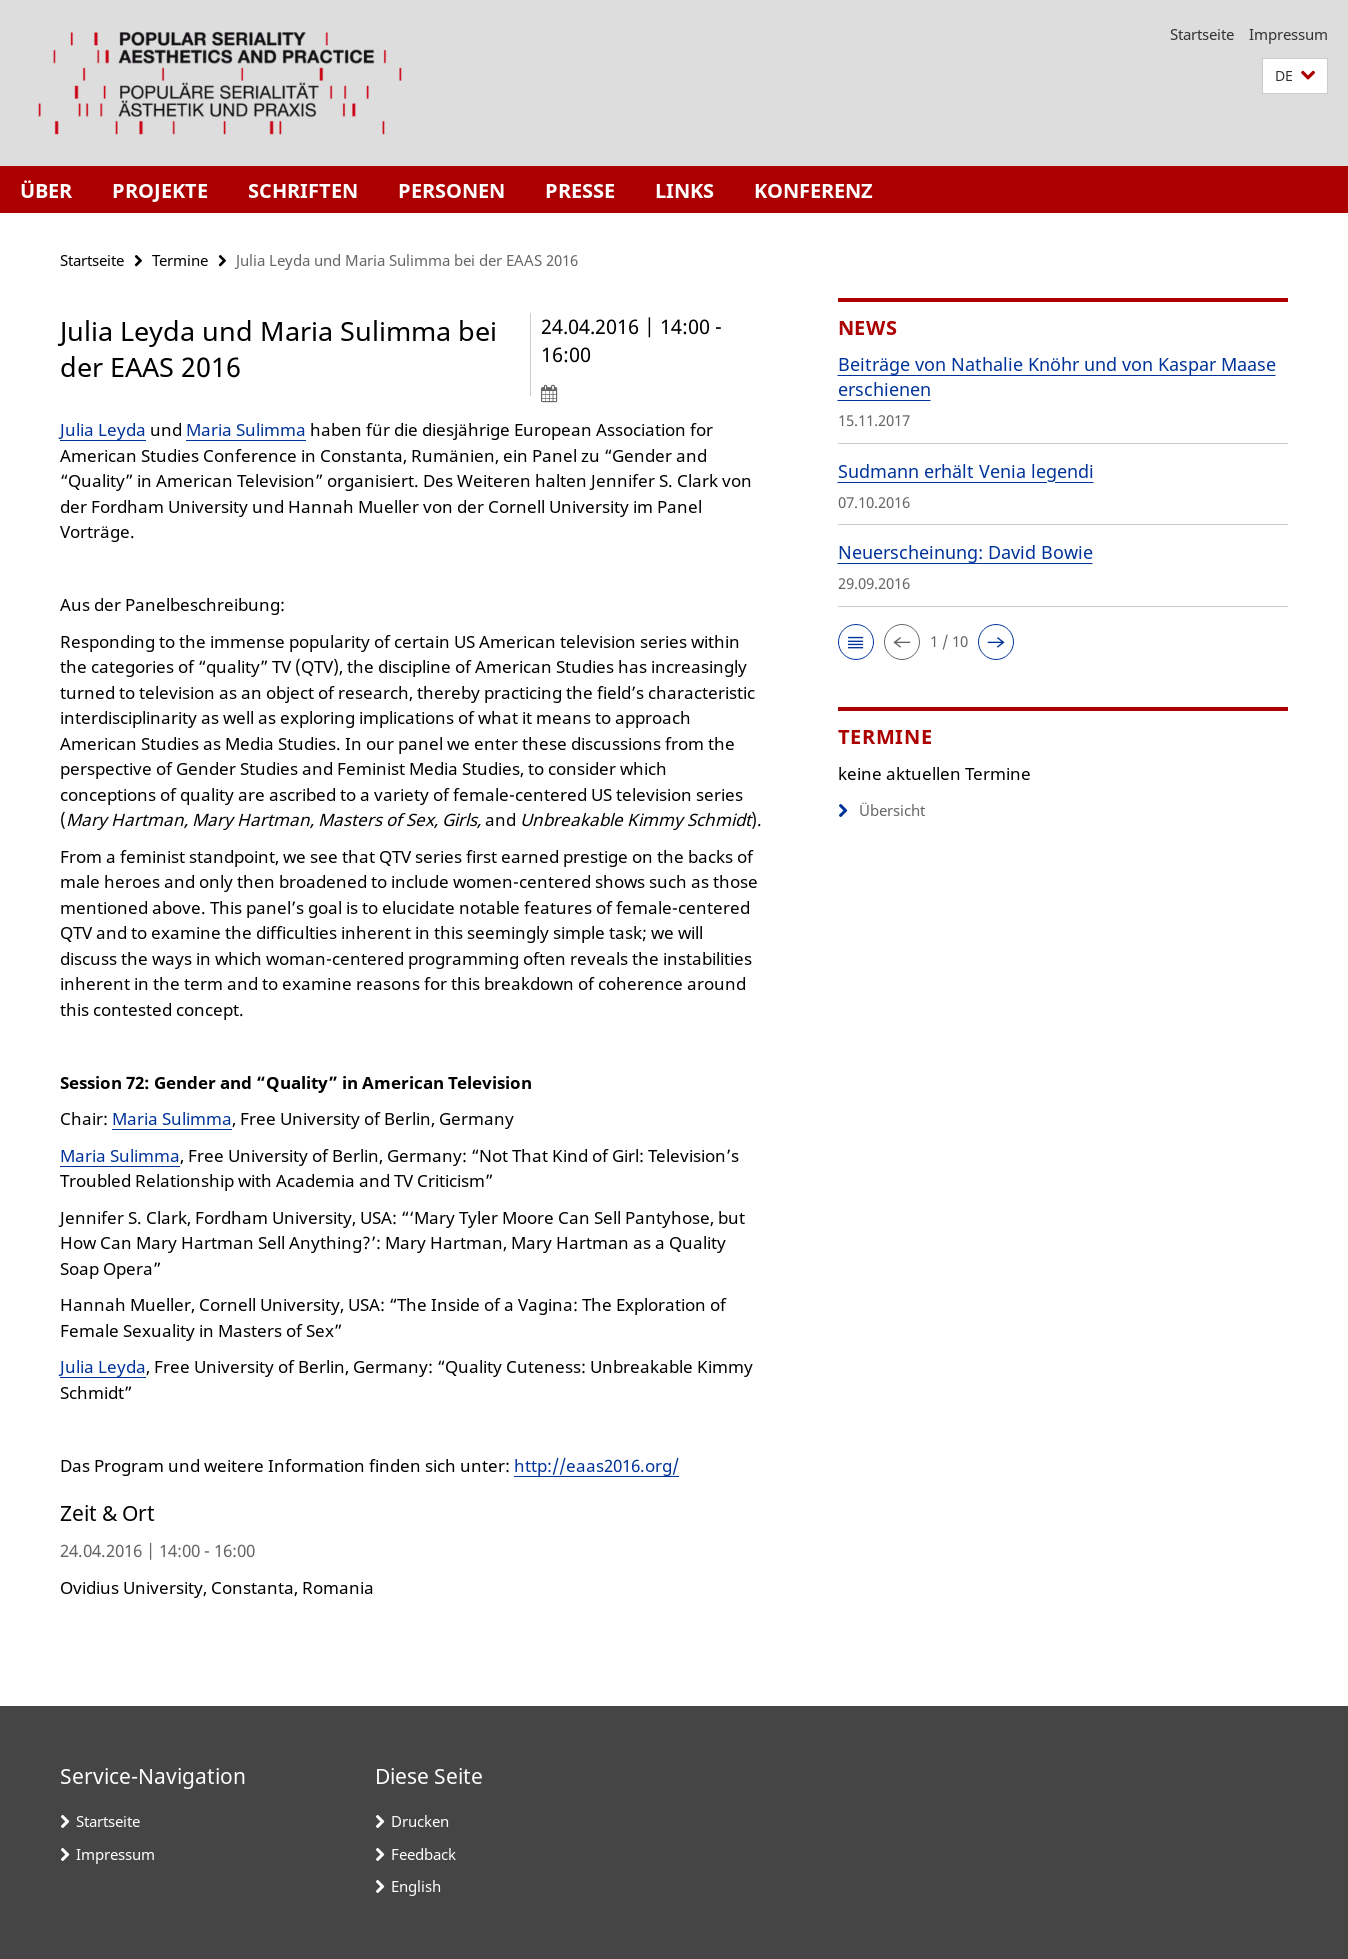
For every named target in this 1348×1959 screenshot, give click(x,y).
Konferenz (813, 190)
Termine (180, 260)
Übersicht (881, 810)
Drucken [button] (420, 1821)
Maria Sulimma (246, 429)
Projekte (160, 190)
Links (684, 190)
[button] (1295, 76)
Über (46, 190)
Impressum (1288, 34)
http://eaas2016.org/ (596, 1465)
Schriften (303, 190)
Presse (580, 190)
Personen (451, 190)
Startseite (1202, 34)
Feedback (423, 1854)
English (416, 1886)
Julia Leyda (103, 429)
